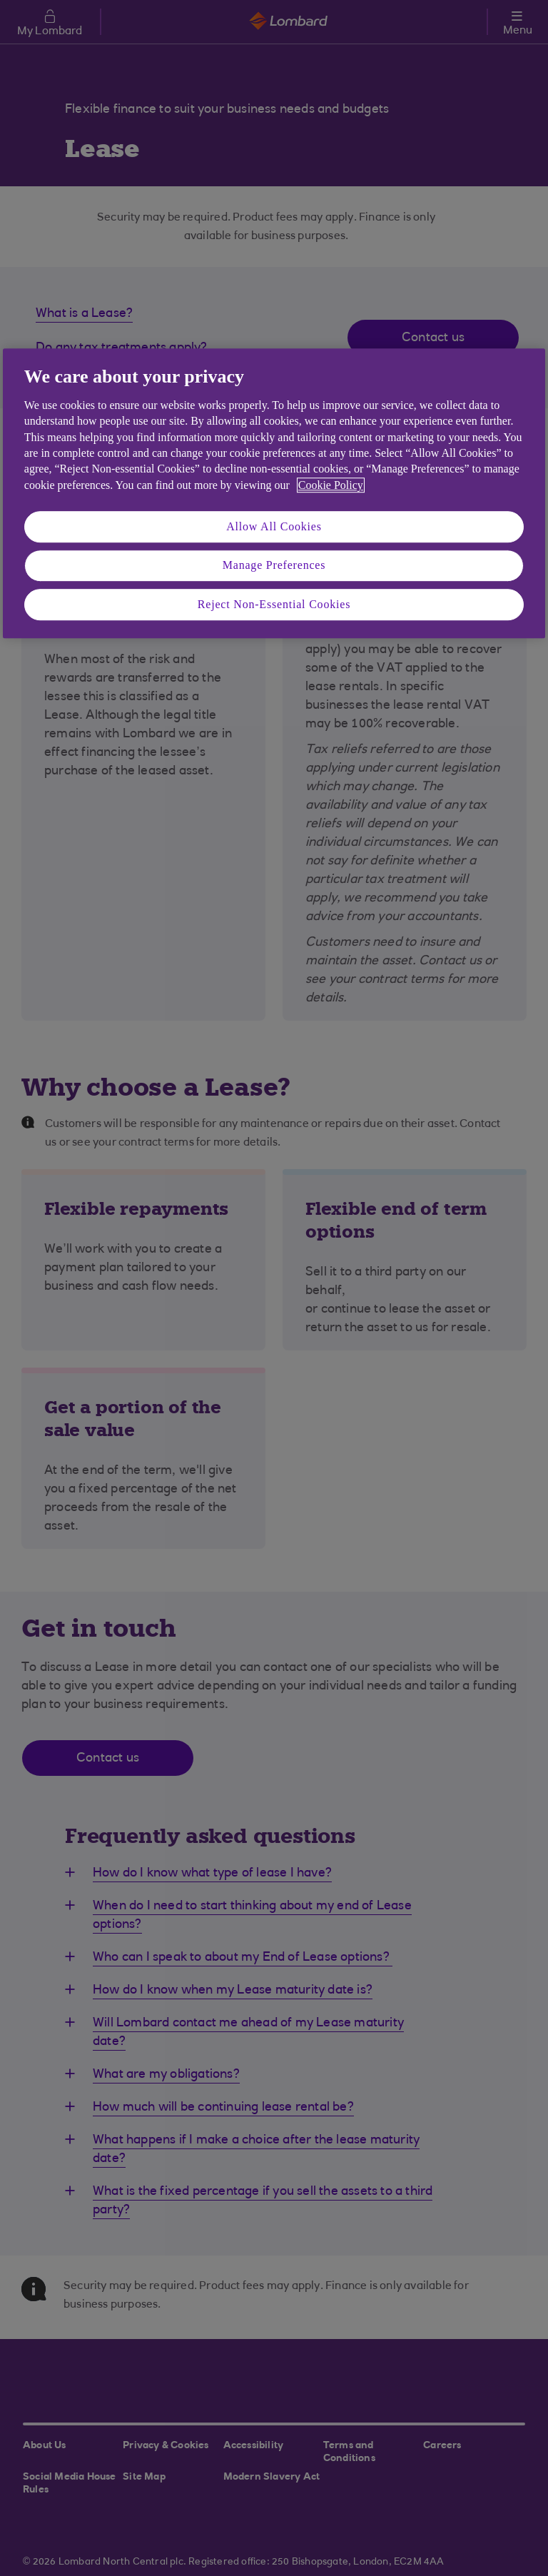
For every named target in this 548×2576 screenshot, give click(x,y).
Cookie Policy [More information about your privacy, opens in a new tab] (330, 485)
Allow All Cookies (274, 526)
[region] (274, 494)
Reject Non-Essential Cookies (274, 604)
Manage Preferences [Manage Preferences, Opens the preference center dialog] (274, 566)
